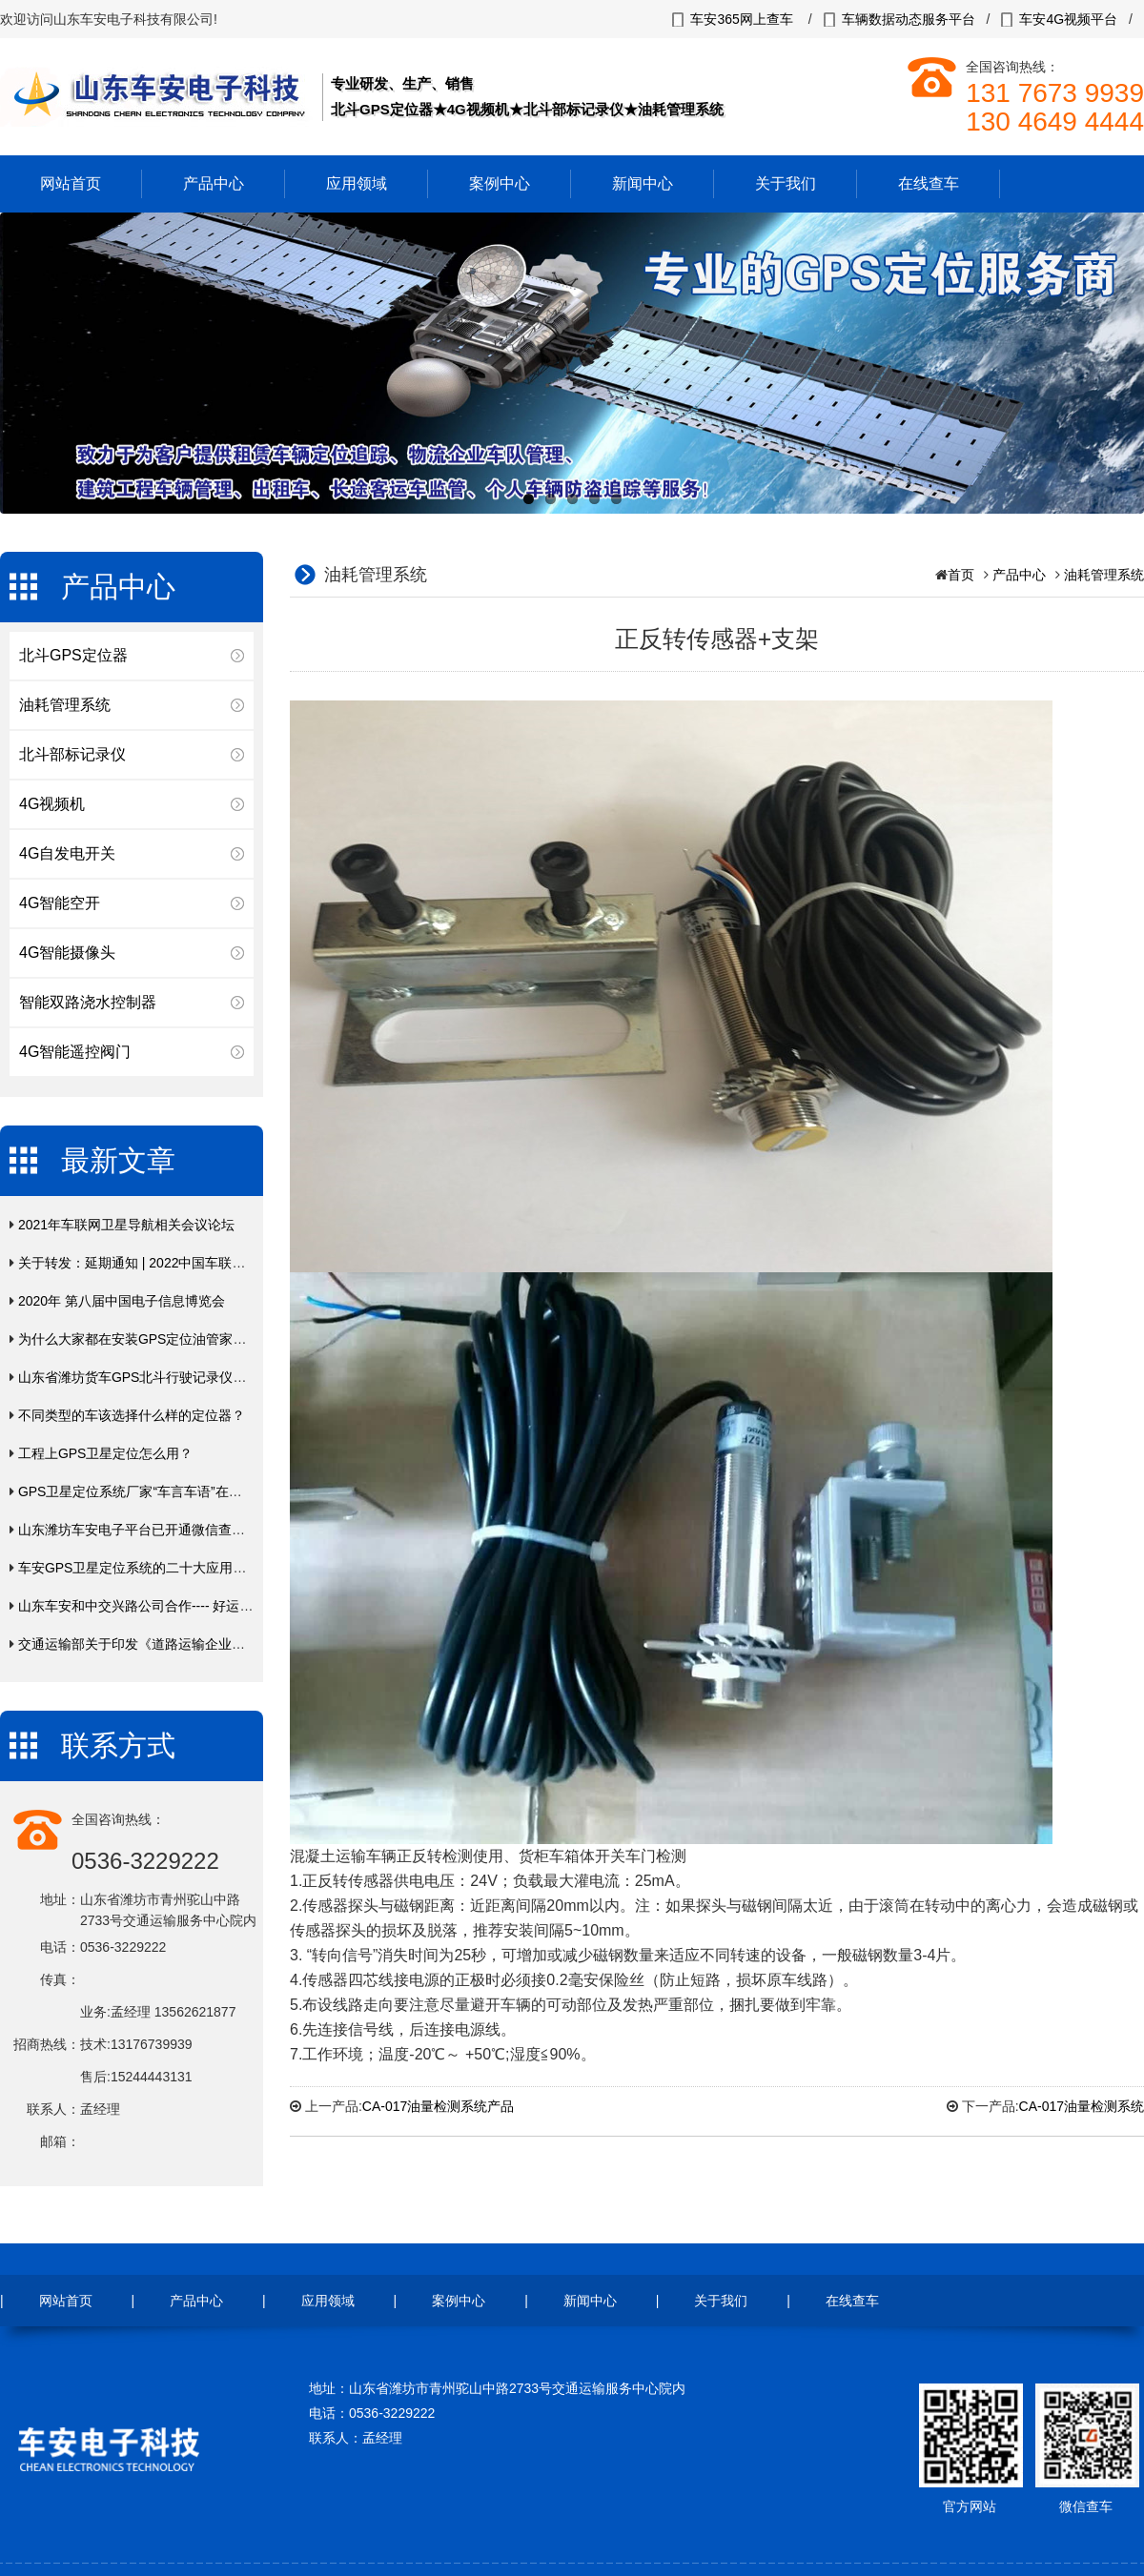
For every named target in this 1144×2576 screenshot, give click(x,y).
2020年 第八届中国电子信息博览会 (121, 1300)
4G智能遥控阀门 (75, 1052)
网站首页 (70, 183)
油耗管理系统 (65, 705)
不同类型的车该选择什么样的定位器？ (131, 1415)
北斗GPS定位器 (73, 655)
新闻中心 (642, 183)
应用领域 (356, 183)
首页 (961, 574)
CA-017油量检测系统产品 (438, 2106)
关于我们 (785, 183)
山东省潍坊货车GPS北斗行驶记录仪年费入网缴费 (166, 1377)
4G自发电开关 (67, 853)
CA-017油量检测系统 (1081, 2106)
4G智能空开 (59, 903)
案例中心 (499, 183)
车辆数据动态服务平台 (908, 19)
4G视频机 (52, 804)
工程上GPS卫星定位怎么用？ (106, 1453)
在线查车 (928, 183)
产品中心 (213, 183)
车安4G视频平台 (1068, 19)
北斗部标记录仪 (72, 754)
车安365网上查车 (741, 19)
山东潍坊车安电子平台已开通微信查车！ (138, 1529)
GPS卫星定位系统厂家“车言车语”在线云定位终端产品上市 (190, 1491)
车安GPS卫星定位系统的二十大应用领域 (139, 1567)
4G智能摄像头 (67, 952)
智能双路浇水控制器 (87, 1002)
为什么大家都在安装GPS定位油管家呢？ (139, 1339)
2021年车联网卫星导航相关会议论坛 (126, 1224)
